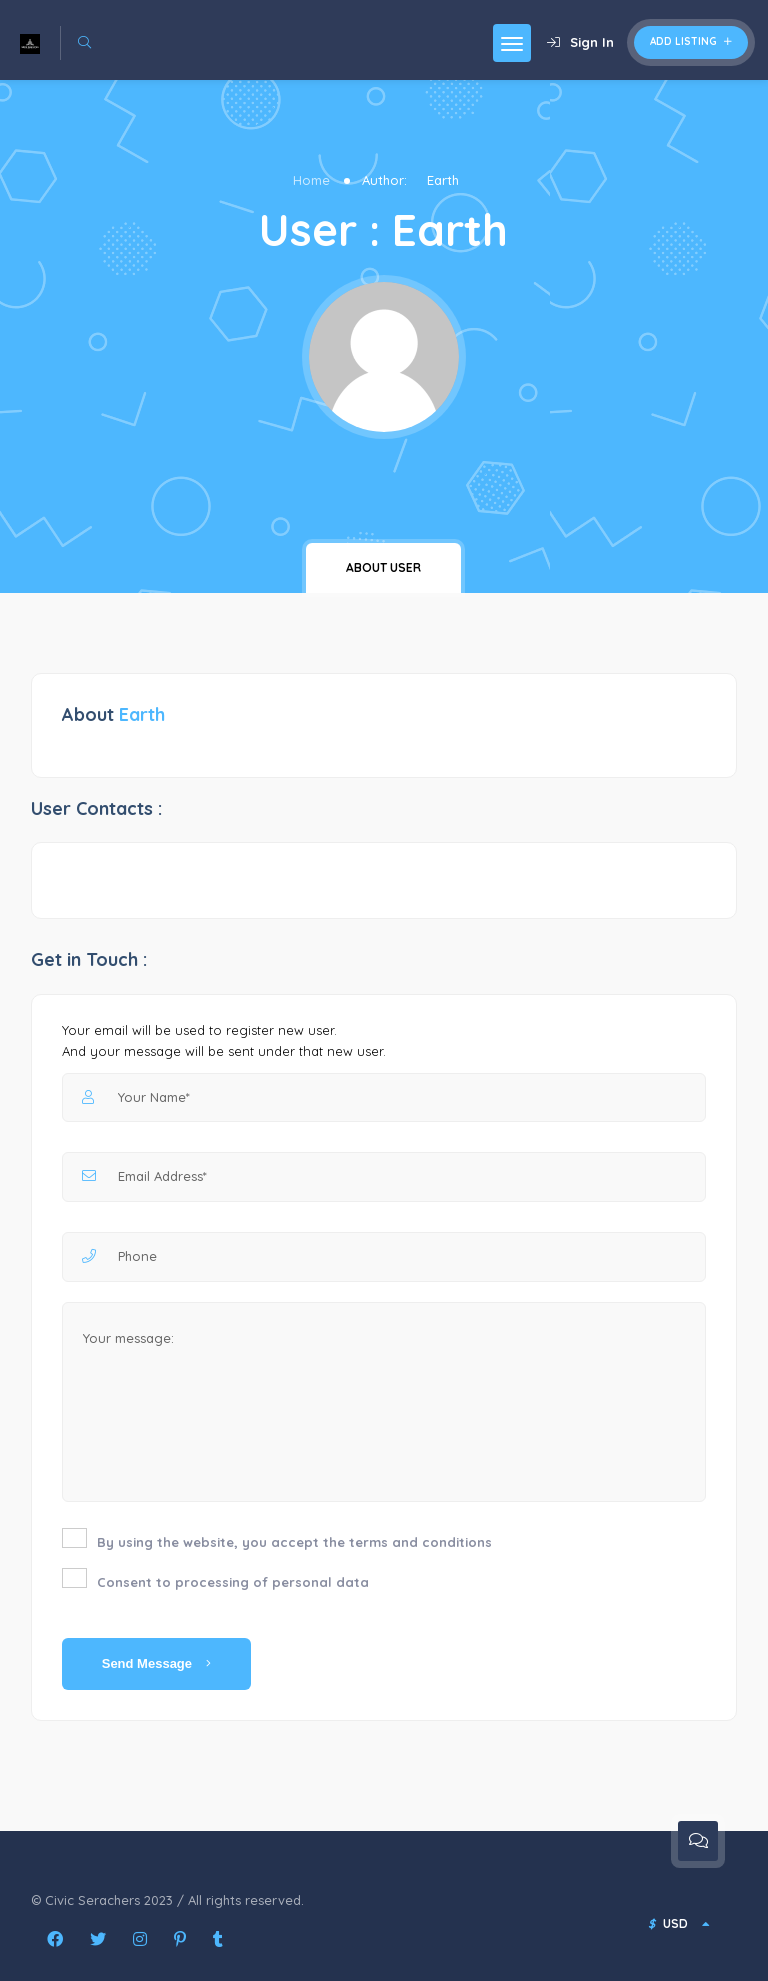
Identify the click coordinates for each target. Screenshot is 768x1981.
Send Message (156, 1663)
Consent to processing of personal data (233, 1582)
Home (311, 180)
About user (383, 567)
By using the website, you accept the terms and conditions (294, 1542)
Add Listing (691, 41)
